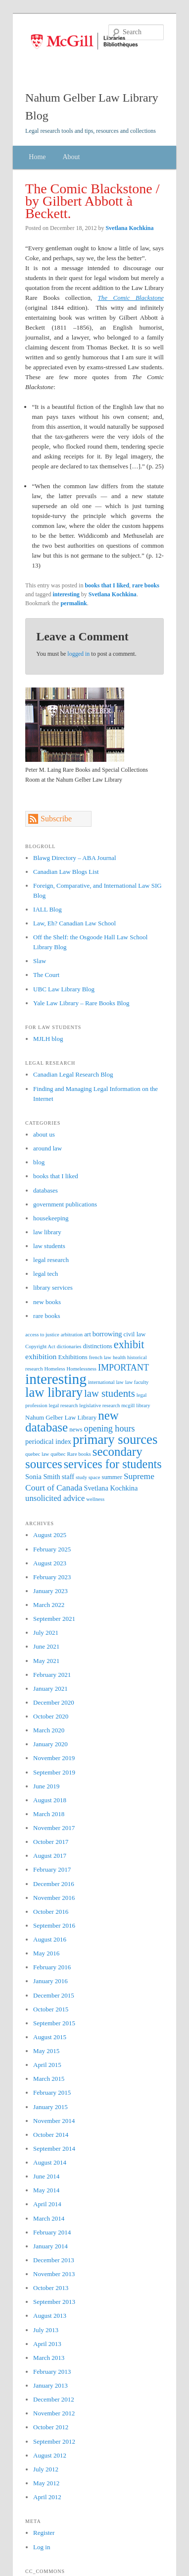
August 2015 (49, 2037)
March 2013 (48, 2357)
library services (53, 1287)
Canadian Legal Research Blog (73, 1074)
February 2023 (52, 1577)
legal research (51, 1259)
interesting (65, 594)
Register (43, 2532)
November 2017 (54, 1828)
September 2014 (54, 2148)
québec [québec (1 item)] (57, 1454)
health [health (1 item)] (119, 1357)
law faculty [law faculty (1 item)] (137, 1382)
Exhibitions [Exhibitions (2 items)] (72, 1357)
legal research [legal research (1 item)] (63, 1405)
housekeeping (50, 1218)
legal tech (45, 1273)
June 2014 (46, 2176)
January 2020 (50, 1744)
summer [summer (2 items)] (111, 1477)
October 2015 (50, 2009)
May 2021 (46, 1660)
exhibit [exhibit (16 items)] (129, 1344)
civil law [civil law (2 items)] (135, 1334)
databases (45, 1190)
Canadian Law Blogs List (66, 871)
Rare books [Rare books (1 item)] (79, 1454)
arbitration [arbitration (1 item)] (72, 1334)
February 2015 (52, 2092)
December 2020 (53, 1702)
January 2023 (50, 1591)
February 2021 (52, 1674)
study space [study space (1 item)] (88, 1477)
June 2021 (46, 1646)
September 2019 (54, 1772)
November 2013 (54, 2274)
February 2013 (52, 2371)
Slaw (39, 961)
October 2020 (50, 1716)
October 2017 (50, 1841)
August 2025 (49, 1535)
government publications (65, 1204)
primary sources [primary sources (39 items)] (115, 1439)
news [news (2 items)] (75, 1429)
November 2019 (54, 1758)
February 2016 (52, 1967)
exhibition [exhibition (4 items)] (40, 1356)
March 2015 (48, 2078)
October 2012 (50, 2427)
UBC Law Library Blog (63, 989)
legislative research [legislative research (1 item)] (99, 1405)
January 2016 (50, 1981)
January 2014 (50, 2246)
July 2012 (45, 2469)
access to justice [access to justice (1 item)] (42, 1334)
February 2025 (52, 1549)
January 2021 (50, 1688)
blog (39, 1162)
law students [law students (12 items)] (109, 1393)
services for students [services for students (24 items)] (113, 1464)
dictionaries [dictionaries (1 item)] (69, 1346)
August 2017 (49, 1855)
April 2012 (47, 2497)
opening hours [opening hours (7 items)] (109, 1428)
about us (44, 1134)
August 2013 (49, 2315)
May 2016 (46, 1953)
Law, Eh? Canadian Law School (74, 923)
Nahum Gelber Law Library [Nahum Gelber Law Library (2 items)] (60, 1417)
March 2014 (48, 2218)
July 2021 (45, 1632)
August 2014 (49, 2162)
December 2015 (53, 1995)
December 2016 (53, 1884)
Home (37, 157)
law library (47, 1232)
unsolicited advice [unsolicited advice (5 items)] (55, 1498)
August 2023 (49, 1563)
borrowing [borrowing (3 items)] (107, 1334)
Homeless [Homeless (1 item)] (55, 1369)
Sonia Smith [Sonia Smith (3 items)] (42, 1477)
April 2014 (47, 2204)
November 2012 (54, 2413)
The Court (46, 974)
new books (47, 1302)
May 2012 (46, 2483)
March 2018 (48, 1814)
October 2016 (50, 1911)
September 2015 (54, 2023)
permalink (73, 603)
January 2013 (50, 2385)
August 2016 (49, 1939)
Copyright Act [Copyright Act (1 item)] (40, 1346)
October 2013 (50, 2287)
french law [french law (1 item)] (100, 1357)
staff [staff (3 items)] (68, 1477)
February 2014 (52, 2232)
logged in (78, 653)
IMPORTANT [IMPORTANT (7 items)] (123, 1368)
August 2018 (49, 1800)
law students (49, 1246)
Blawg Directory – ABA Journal (74, 857)
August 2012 (49, 2455)
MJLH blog (48, 1038)
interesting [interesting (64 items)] (56, 1379)
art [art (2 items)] (87, 1334)
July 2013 (45, 2330)
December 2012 (53, 2399)
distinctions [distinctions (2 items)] (97, 1346)
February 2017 (52, 1869)
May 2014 (46, 2190)
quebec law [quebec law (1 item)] (37, 1454)
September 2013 (54, 2301)
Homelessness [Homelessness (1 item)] (81, 1369)
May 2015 (46, 2051)
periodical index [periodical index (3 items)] (48, 1441)
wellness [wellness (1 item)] (95, 1499)
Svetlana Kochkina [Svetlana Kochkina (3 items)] (111, 1488)
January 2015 (50, 2107)
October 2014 (50, 2134)
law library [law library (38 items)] (54, 1392)
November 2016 (54, 1897)
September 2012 (54, 2441)
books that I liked (107, 585)
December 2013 (53, 2260)
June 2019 (46, 1786)
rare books (145, 585)
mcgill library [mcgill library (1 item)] (135, 1405)
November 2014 (54, 2120)
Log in (41, 2547)
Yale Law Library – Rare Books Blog (81, 1003)
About (71, 157)
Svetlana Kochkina (129, 228)
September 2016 (54, 1925)
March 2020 (48, 1730)
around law (47, 1148)
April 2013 (47, 2343)
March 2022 (48, 1604)
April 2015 (47, 2064)
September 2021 (54, 1618)
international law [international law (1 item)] (106, 1382)
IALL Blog (47, 909)
